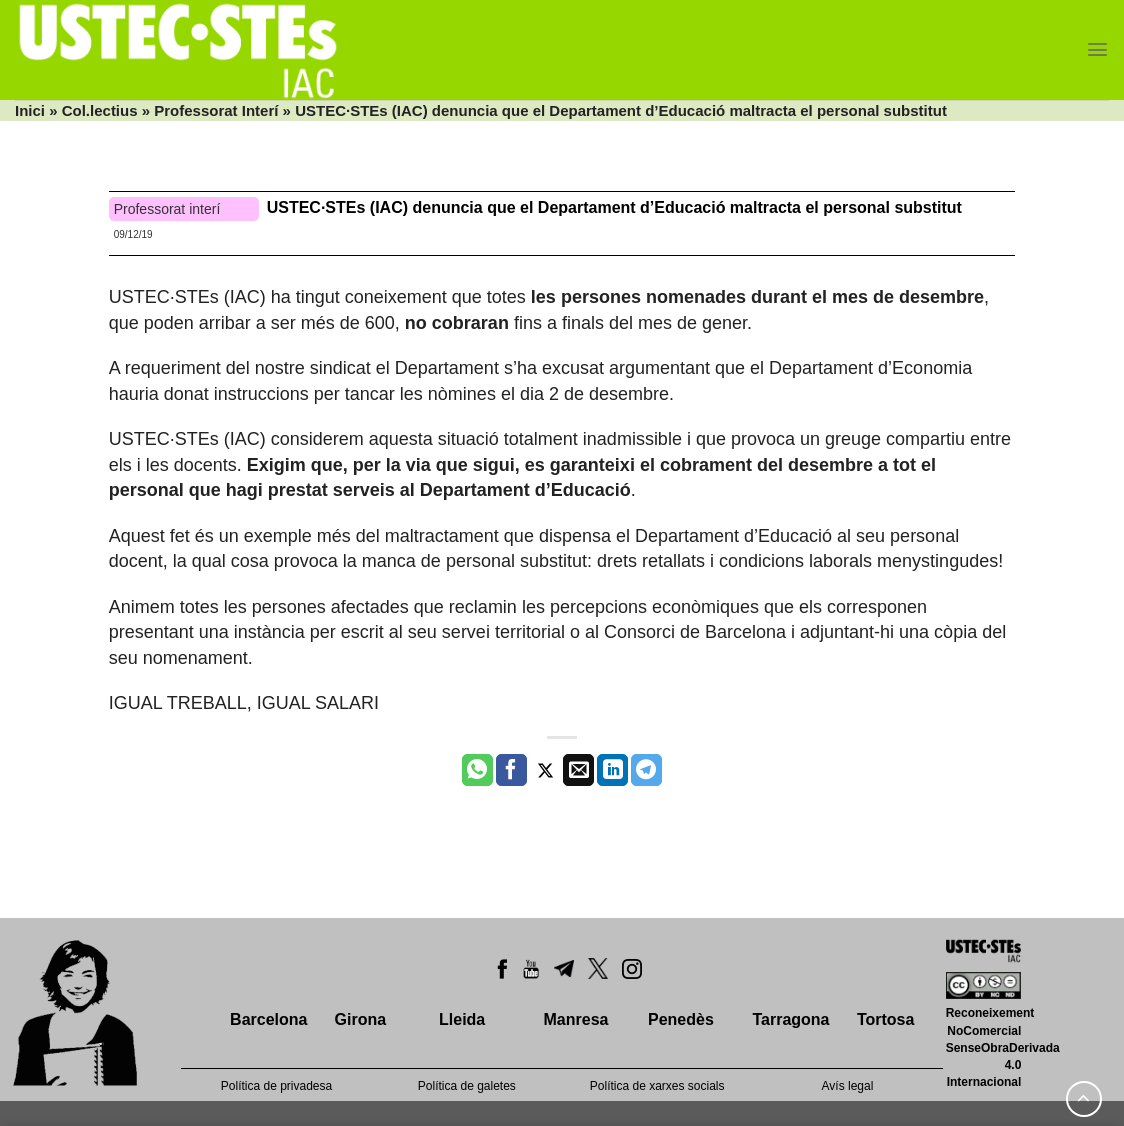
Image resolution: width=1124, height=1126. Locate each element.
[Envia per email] (578, 770)
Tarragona (790, 1019)
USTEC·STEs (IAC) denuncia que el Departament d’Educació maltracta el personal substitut (614, 207)
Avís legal (848, 1086)
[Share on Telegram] (646, 770)
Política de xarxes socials (657, 1086)
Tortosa (885, 1019)
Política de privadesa (276, 1086)
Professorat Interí (216, 110)
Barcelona (268, 1019)
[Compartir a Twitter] (545, 770)
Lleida (462, 1019)
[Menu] (1097, 49)
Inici (30, 110)
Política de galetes (467, 1086)
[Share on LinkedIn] (612, 770)
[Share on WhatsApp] (477, 770)
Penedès (681, 1019)
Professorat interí (167, 209)
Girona (361, 1019)
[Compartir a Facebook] (511, 770)
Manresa (576, 1019)
